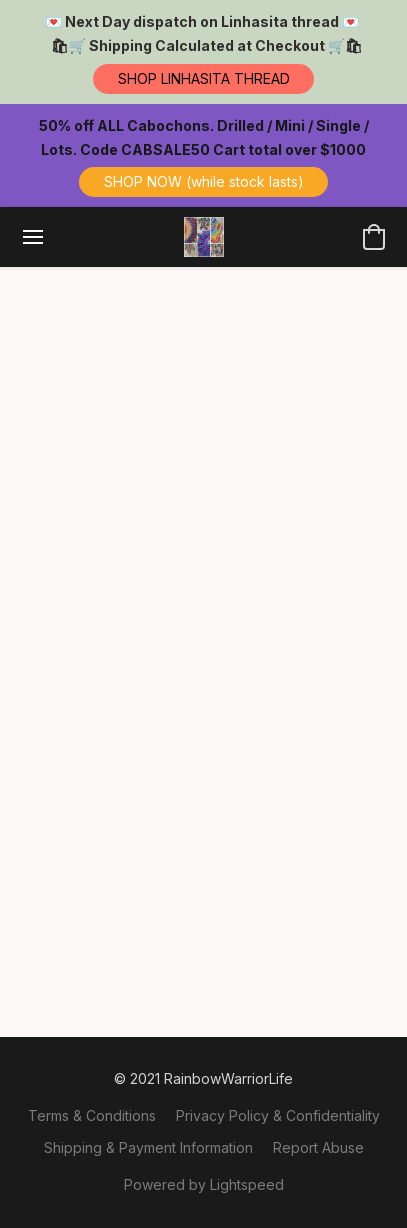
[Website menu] (33, 237)
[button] (203, 79)
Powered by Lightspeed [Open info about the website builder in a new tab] (204, 1184)
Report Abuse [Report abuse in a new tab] (318, 1147)
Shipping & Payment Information (148, 1147)
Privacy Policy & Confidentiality (278, 1115)
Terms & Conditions (92, 1115)
